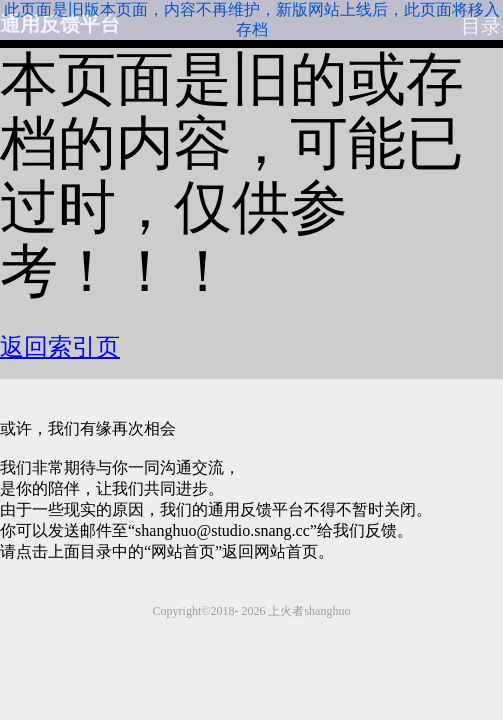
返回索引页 (57, 347)
